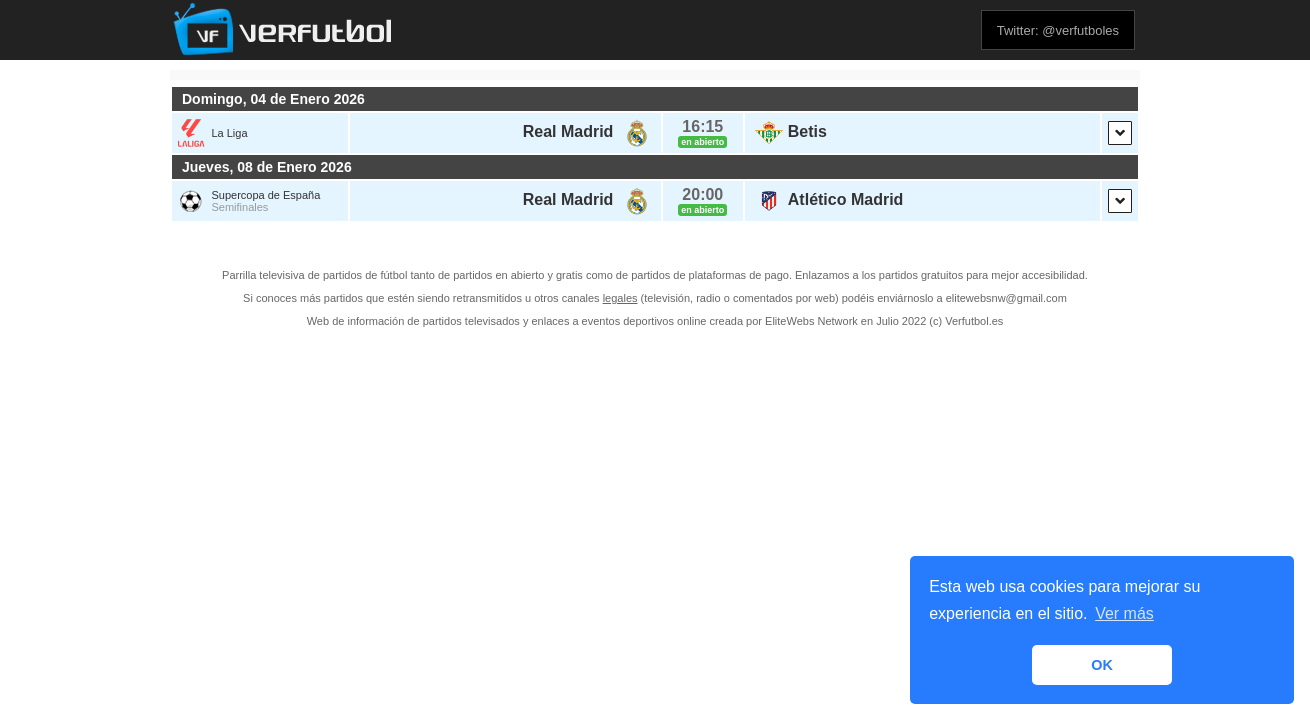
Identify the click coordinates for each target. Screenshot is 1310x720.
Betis (807, 131)
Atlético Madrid (846, 199)
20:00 (702, 194)
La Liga (229, 133)
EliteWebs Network (811, 321)
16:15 (702, 126)
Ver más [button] (1124, 613)
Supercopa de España (265, 195)
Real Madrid (568, 131)
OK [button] (1102, 665)
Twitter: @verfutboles (1058, 30)
